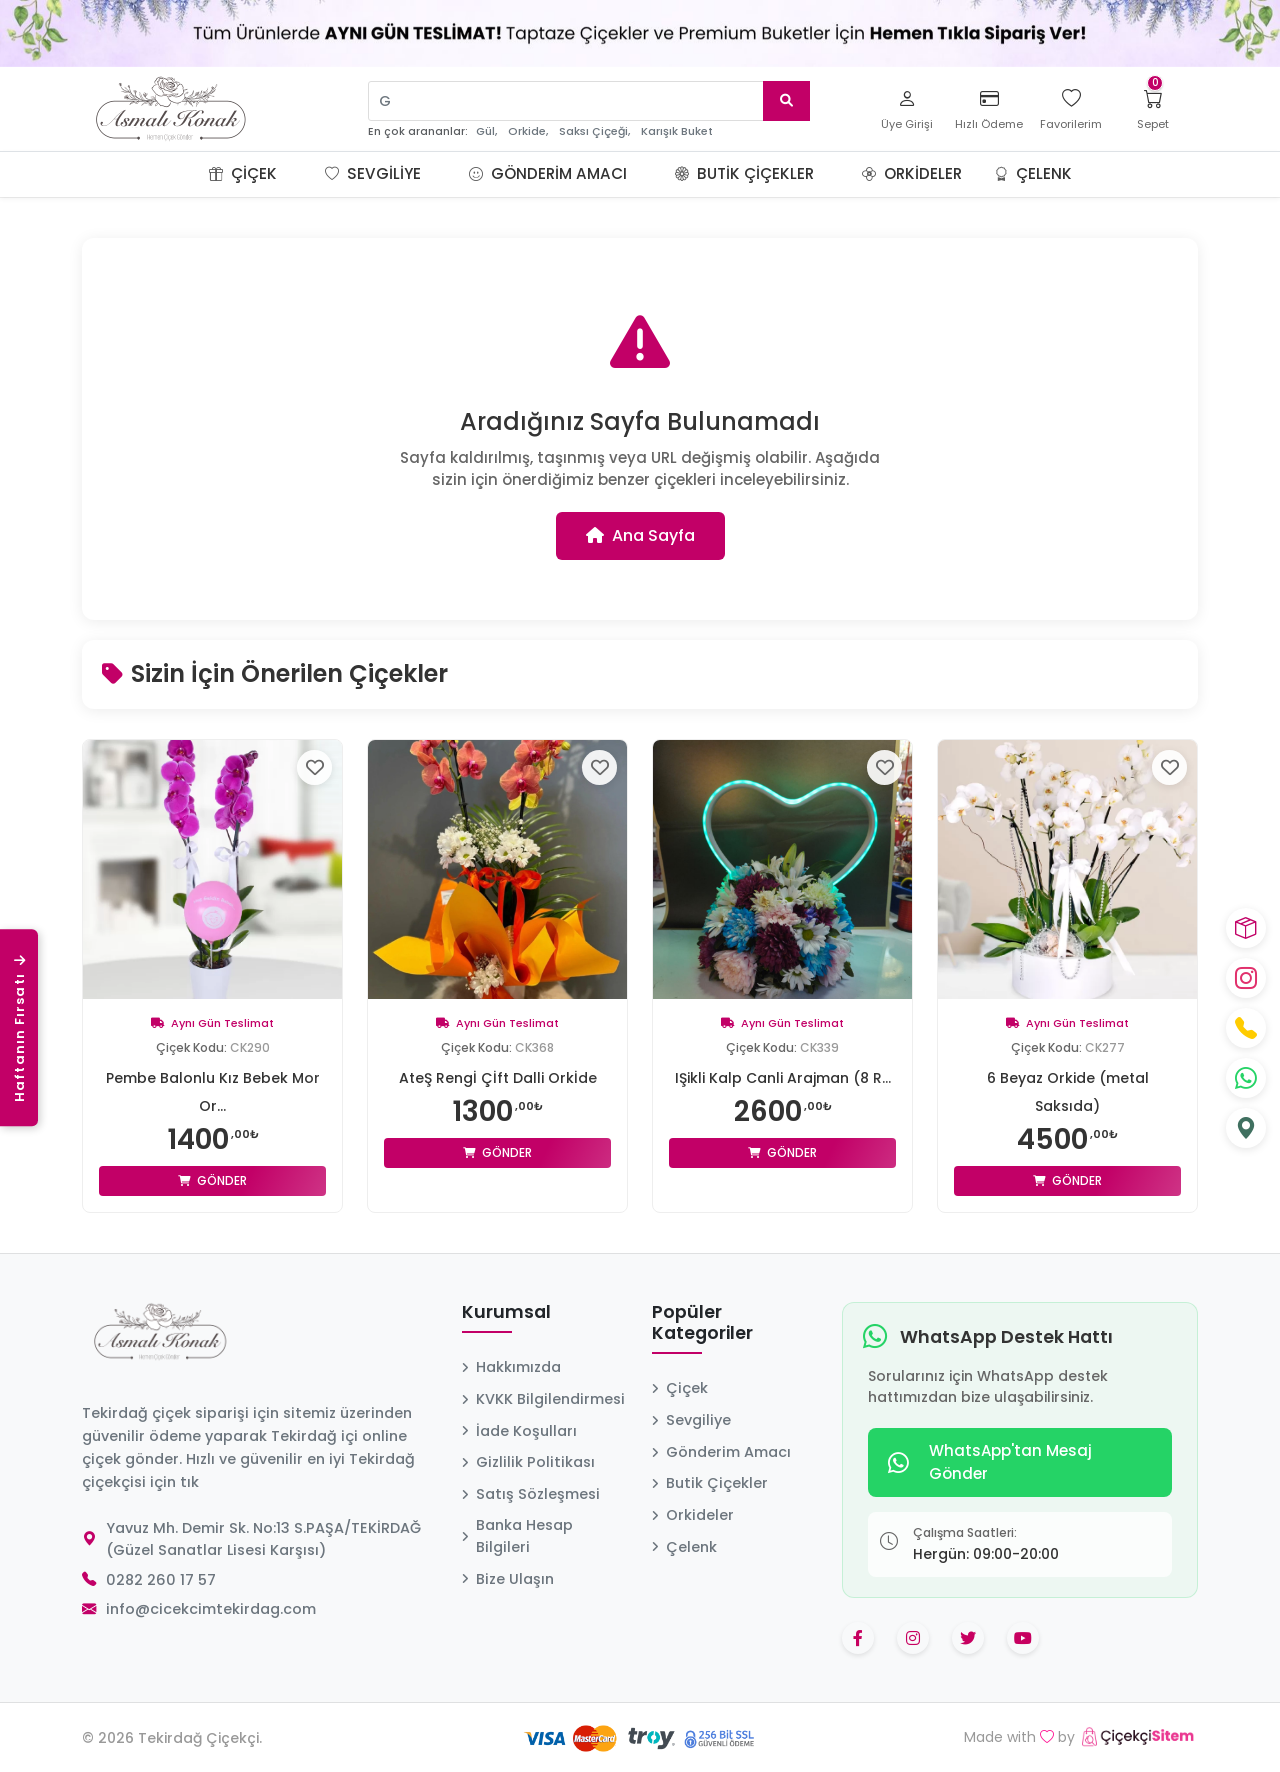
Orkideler (912, 173)
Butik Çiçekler (744, 173)
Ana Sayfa (640, 535)
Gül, (486, 131)
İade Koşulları (519, 1431)
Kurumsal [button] (506, 1313)
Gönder (212, 1180)
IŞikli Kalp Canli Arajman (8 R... (783, 1078)
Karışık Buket (677, 131)
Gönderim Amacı (548, 173)
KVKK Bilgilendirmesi (543, 1399)
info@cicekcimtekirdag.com (211, 1609)
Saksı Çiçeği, (594, 131)
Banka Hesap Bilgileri (517, 1536)
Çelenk (1033, 173)
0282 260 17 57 (161, 1580)
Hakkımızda (511, 1367)
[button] (301, 174)
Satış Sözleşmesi (531, 1494)
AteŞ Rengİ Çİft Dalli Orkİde (498, 1078)
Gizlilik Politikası (528, 1462)
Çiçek (243, 173)
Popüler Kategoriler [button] (702, 1323)
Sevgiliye (373, 173)
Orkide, (528, 131)
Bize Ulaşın (508, 1579)
